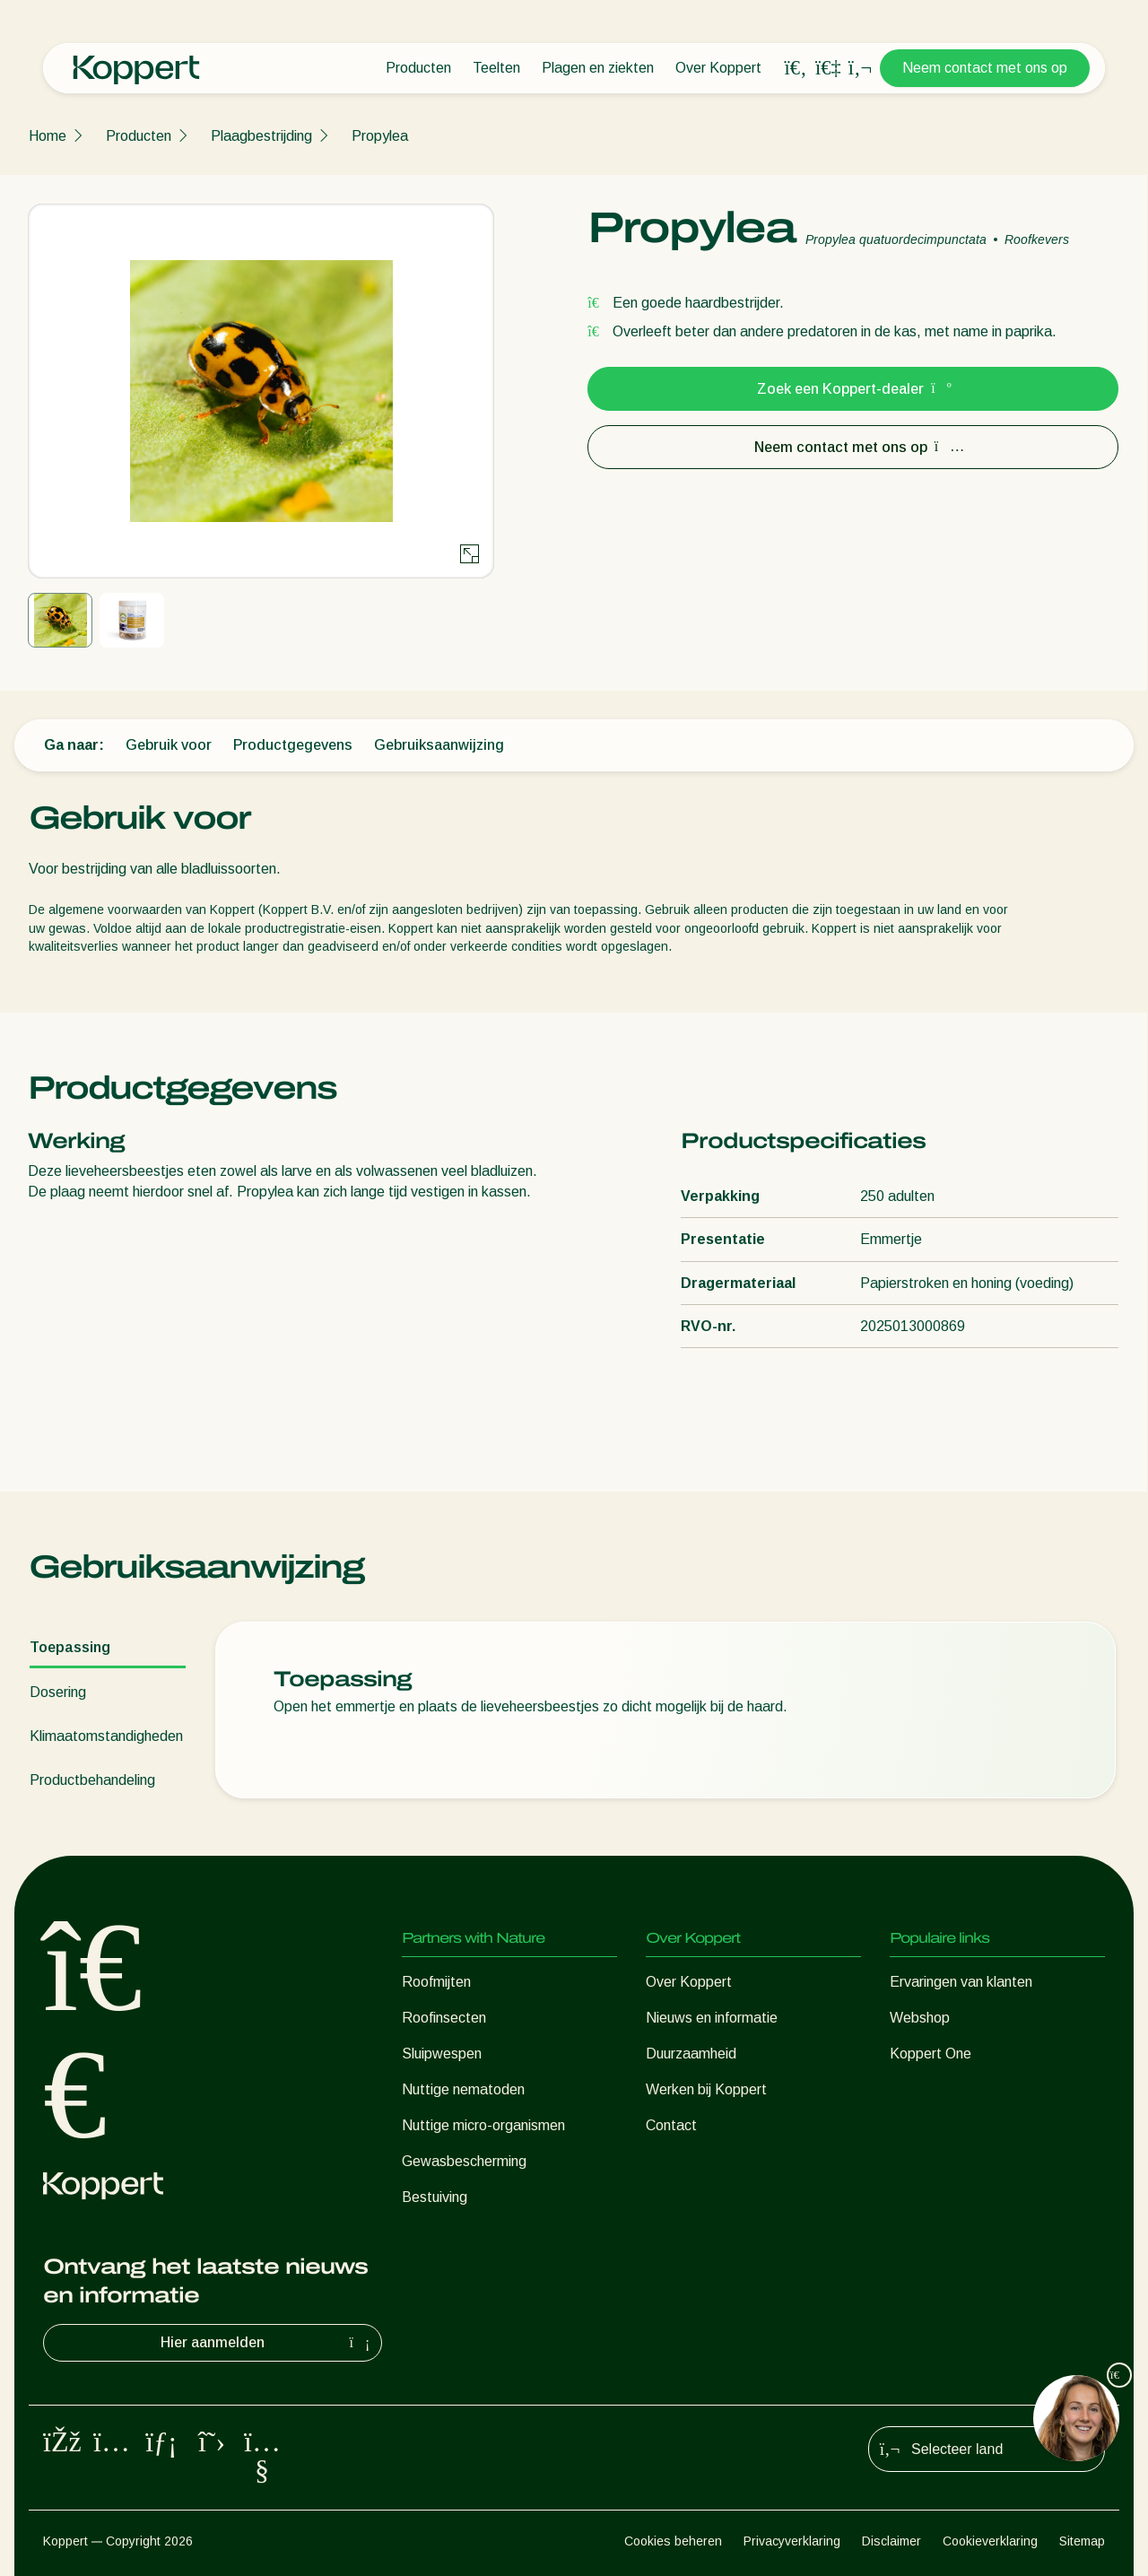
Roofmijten (436, 1981)
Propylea (380, 136)
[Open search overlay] (795, 68)
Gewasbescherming (464, 2161)
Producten (418, 67)
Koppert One (930, 2053)
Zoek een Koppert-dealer (853, 388)
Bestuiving (434, 2197)
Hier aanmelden (267, 2342)
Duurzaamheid (691, 2053)
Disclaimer (891, 2541)
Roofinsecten (444, 2017)
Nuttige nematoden (463, 2089)
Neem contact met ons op (984, 67)
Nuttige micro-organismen (483, 2125)
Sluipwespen (442, 2053)
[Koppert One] (827, 68)
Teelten (496, 67)
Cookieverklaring (990, 2541)
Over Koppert (718, 67)
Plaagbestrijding (261, 136)
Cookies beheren (673, 2541)
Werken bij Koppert (706, 2089)
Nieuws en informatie (712, 2017)
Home (47, 136)
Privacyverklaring (792, 2541)
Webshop (920, 2017)
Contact (671, 2125)
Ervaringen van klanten (961, 1981)
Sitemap (1082, 2541)
